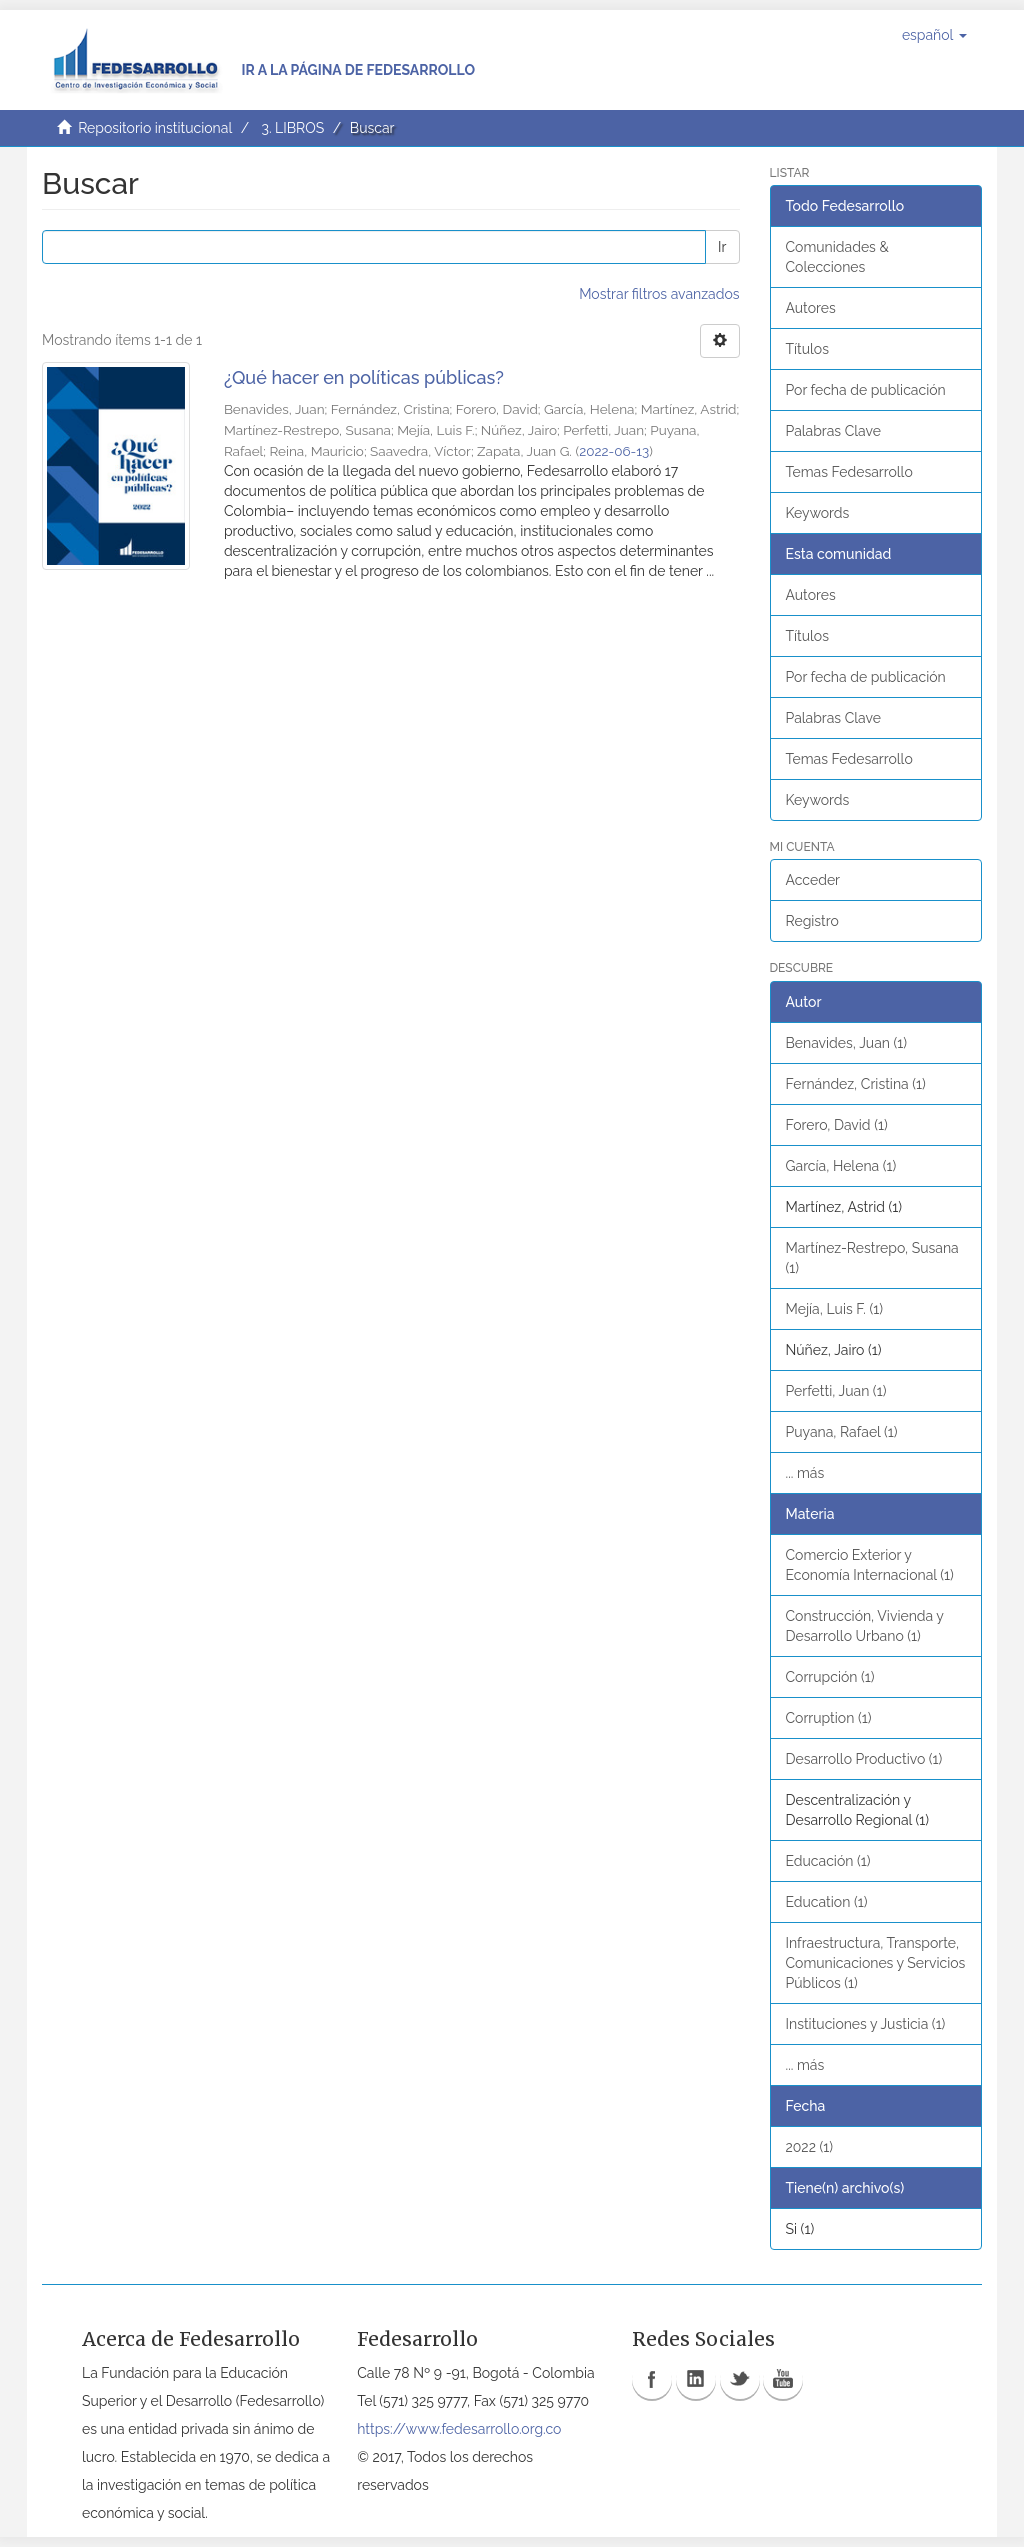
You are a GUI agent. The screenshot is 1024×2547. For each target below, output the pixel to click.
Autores (811, 308)
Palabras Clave (833, 431)
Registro (812, 921)
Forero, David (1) (837, 1125)
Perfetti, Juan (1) (836, 1391)
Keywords (818, 513)
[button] (934, 35)
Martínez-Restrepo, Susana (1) (872, 1258)
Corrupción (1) (830, 1677)
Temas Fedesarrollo (849, 472)
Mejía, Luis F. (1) (834, 1309)
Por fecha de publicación (866, 390)
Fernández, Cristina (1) (856, 1084)
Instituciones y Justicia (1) (866, 2024)
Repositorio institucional (155, 128)
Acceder (813, 880)
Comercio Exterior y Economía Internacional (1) (870, 1565)
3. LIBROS (292, 128)
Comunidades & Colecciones (837, 257)
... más (805, 1473)
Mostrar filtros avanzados (659, 294)
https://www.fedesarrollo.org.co (459, 2429)
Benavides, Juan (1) (847, 1043)
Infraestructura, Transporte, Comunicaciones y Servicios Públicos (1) (876, 1963)
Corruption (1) (829, 1718)
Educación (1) (828, 1861)
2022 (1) (810, 2147)
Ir (722, 247)
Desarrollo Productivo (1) (864, 1759)
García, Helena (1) (841, 1166)
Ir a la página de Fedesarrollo (358, 70)
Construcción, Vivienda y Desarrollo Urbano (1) (865, 1626)
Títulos (807, 349)
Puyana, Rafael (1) (842, 1432)
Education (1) (827, 1902)
